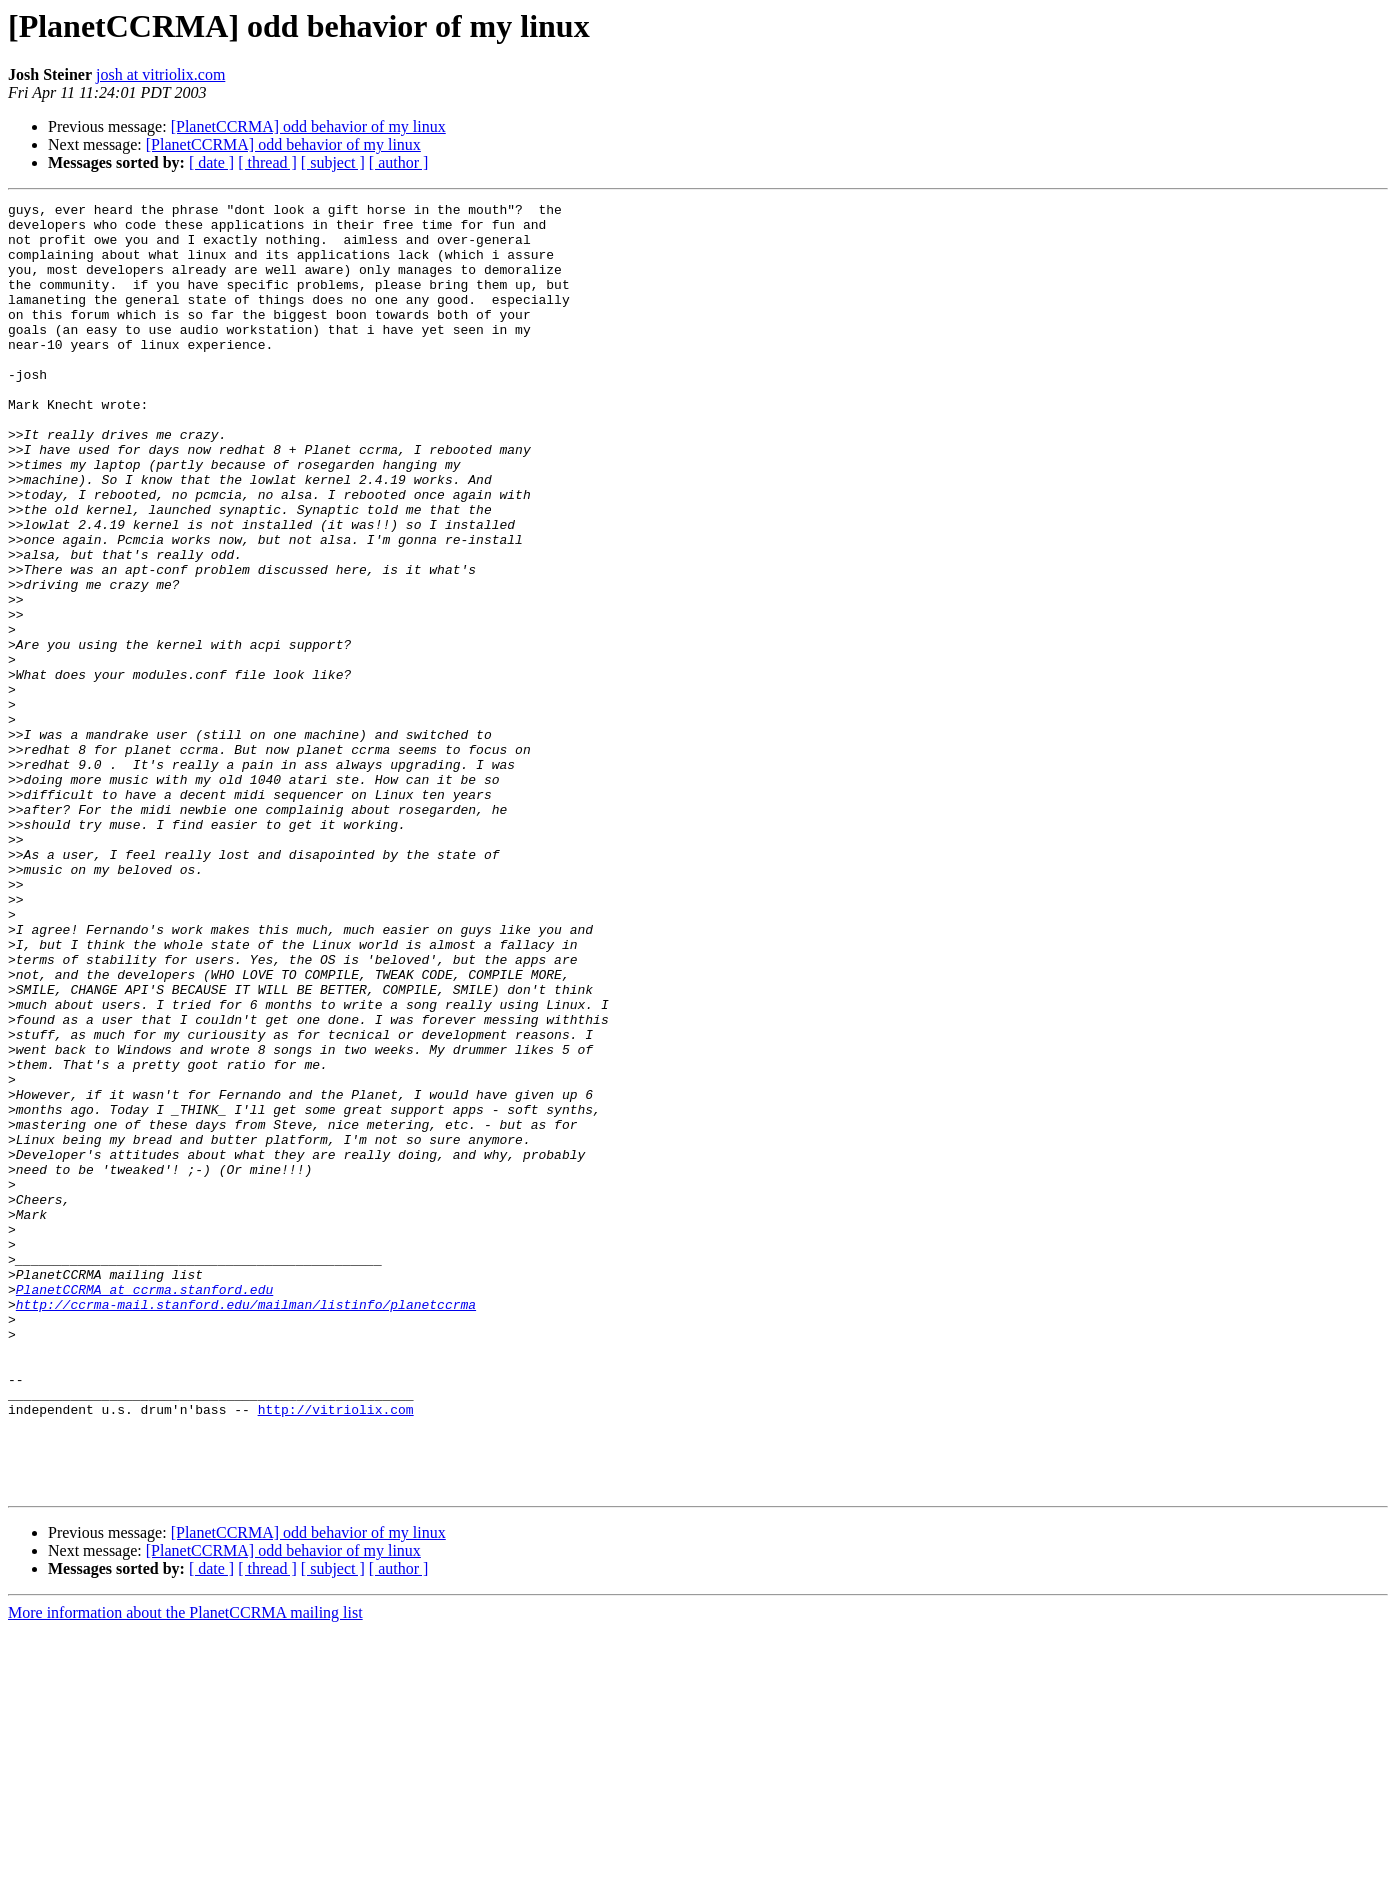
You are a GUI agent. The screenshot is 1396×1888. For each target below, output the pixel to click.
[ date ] (211, 162)
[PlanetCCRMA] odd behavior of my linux (308, 126)
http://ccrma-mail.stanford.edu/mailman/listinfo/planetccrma (246, 1526)
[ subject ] (333, 162)
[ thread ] (267, 162)
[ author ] (399, 162)
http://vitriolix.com (336, 1652)
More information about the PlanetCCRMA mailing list (185, 1870)
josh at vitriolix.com (160, 74)
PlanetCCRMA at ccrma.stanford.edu (144, 1508)
